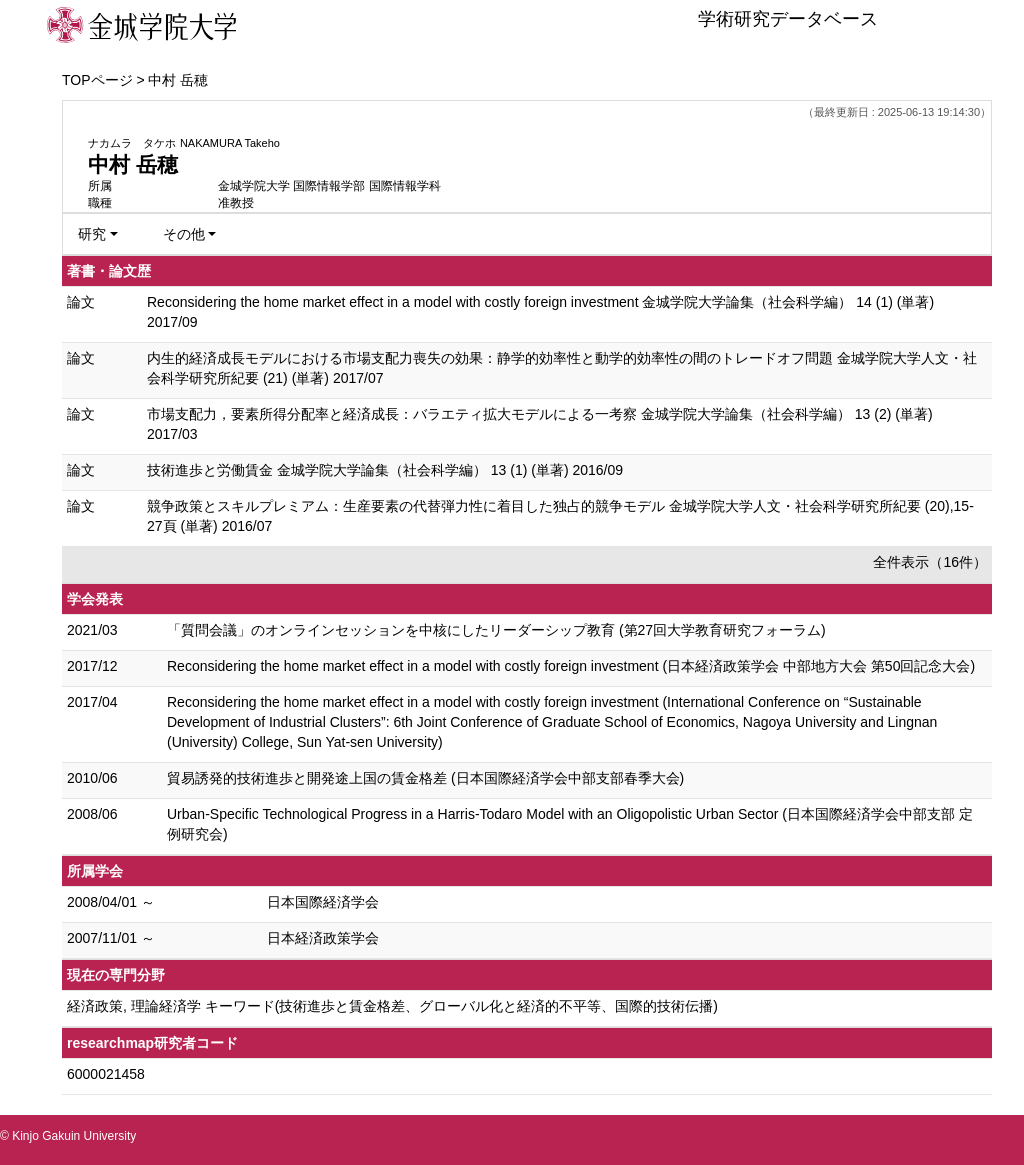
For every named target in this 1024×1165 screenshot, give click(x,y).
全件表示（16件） (930, 562)
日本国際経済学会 (323, 902)
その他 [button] (184, 234)
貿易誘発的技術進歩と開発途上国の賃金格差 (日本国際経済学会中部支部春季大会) (425, 778)
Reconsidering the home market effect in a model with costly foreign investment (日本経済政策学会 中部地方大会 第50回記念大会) (571, 666)
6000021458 (106, 1074)
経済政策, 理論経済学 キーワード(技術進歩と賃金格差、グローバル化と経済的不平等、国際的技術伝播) (392, 1006)
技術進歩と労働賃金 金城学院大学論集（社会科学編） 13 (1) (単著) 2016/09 (385, 470)
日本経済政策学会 (323, 938)
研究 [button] (92, 234)
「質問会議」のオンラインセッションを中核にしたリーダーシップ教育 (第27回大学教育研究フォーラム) (496, 630)
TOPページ (97, 80)
